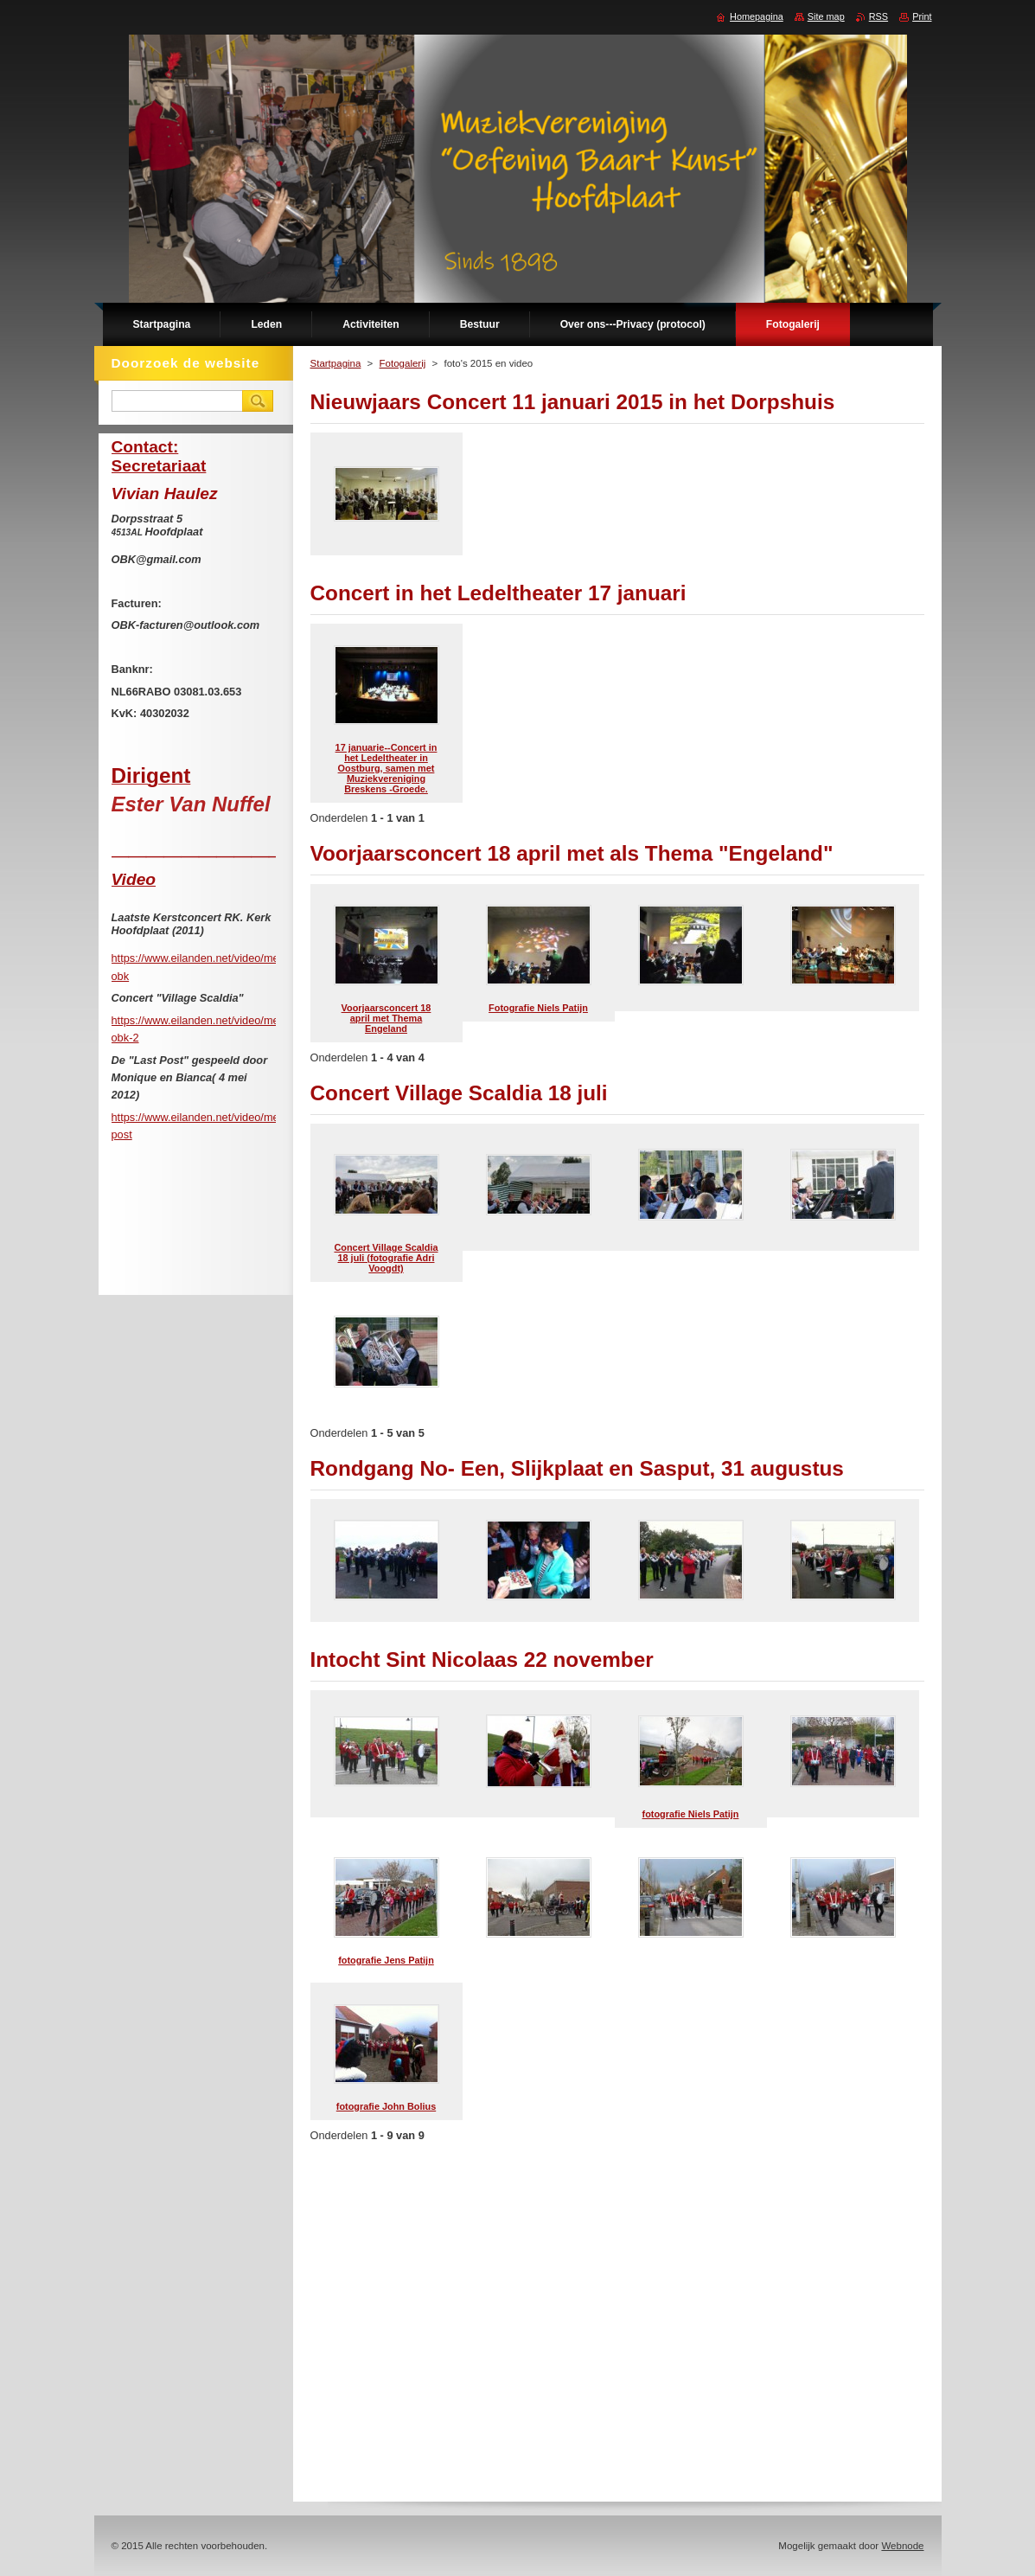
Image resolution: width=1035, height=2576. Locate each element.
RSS (878, 16)
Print (921, 16)
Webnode (902, 2546)
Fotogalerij (403, 363)
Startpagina (335, 363)
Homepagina (756, 16)
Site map (826, 16)
